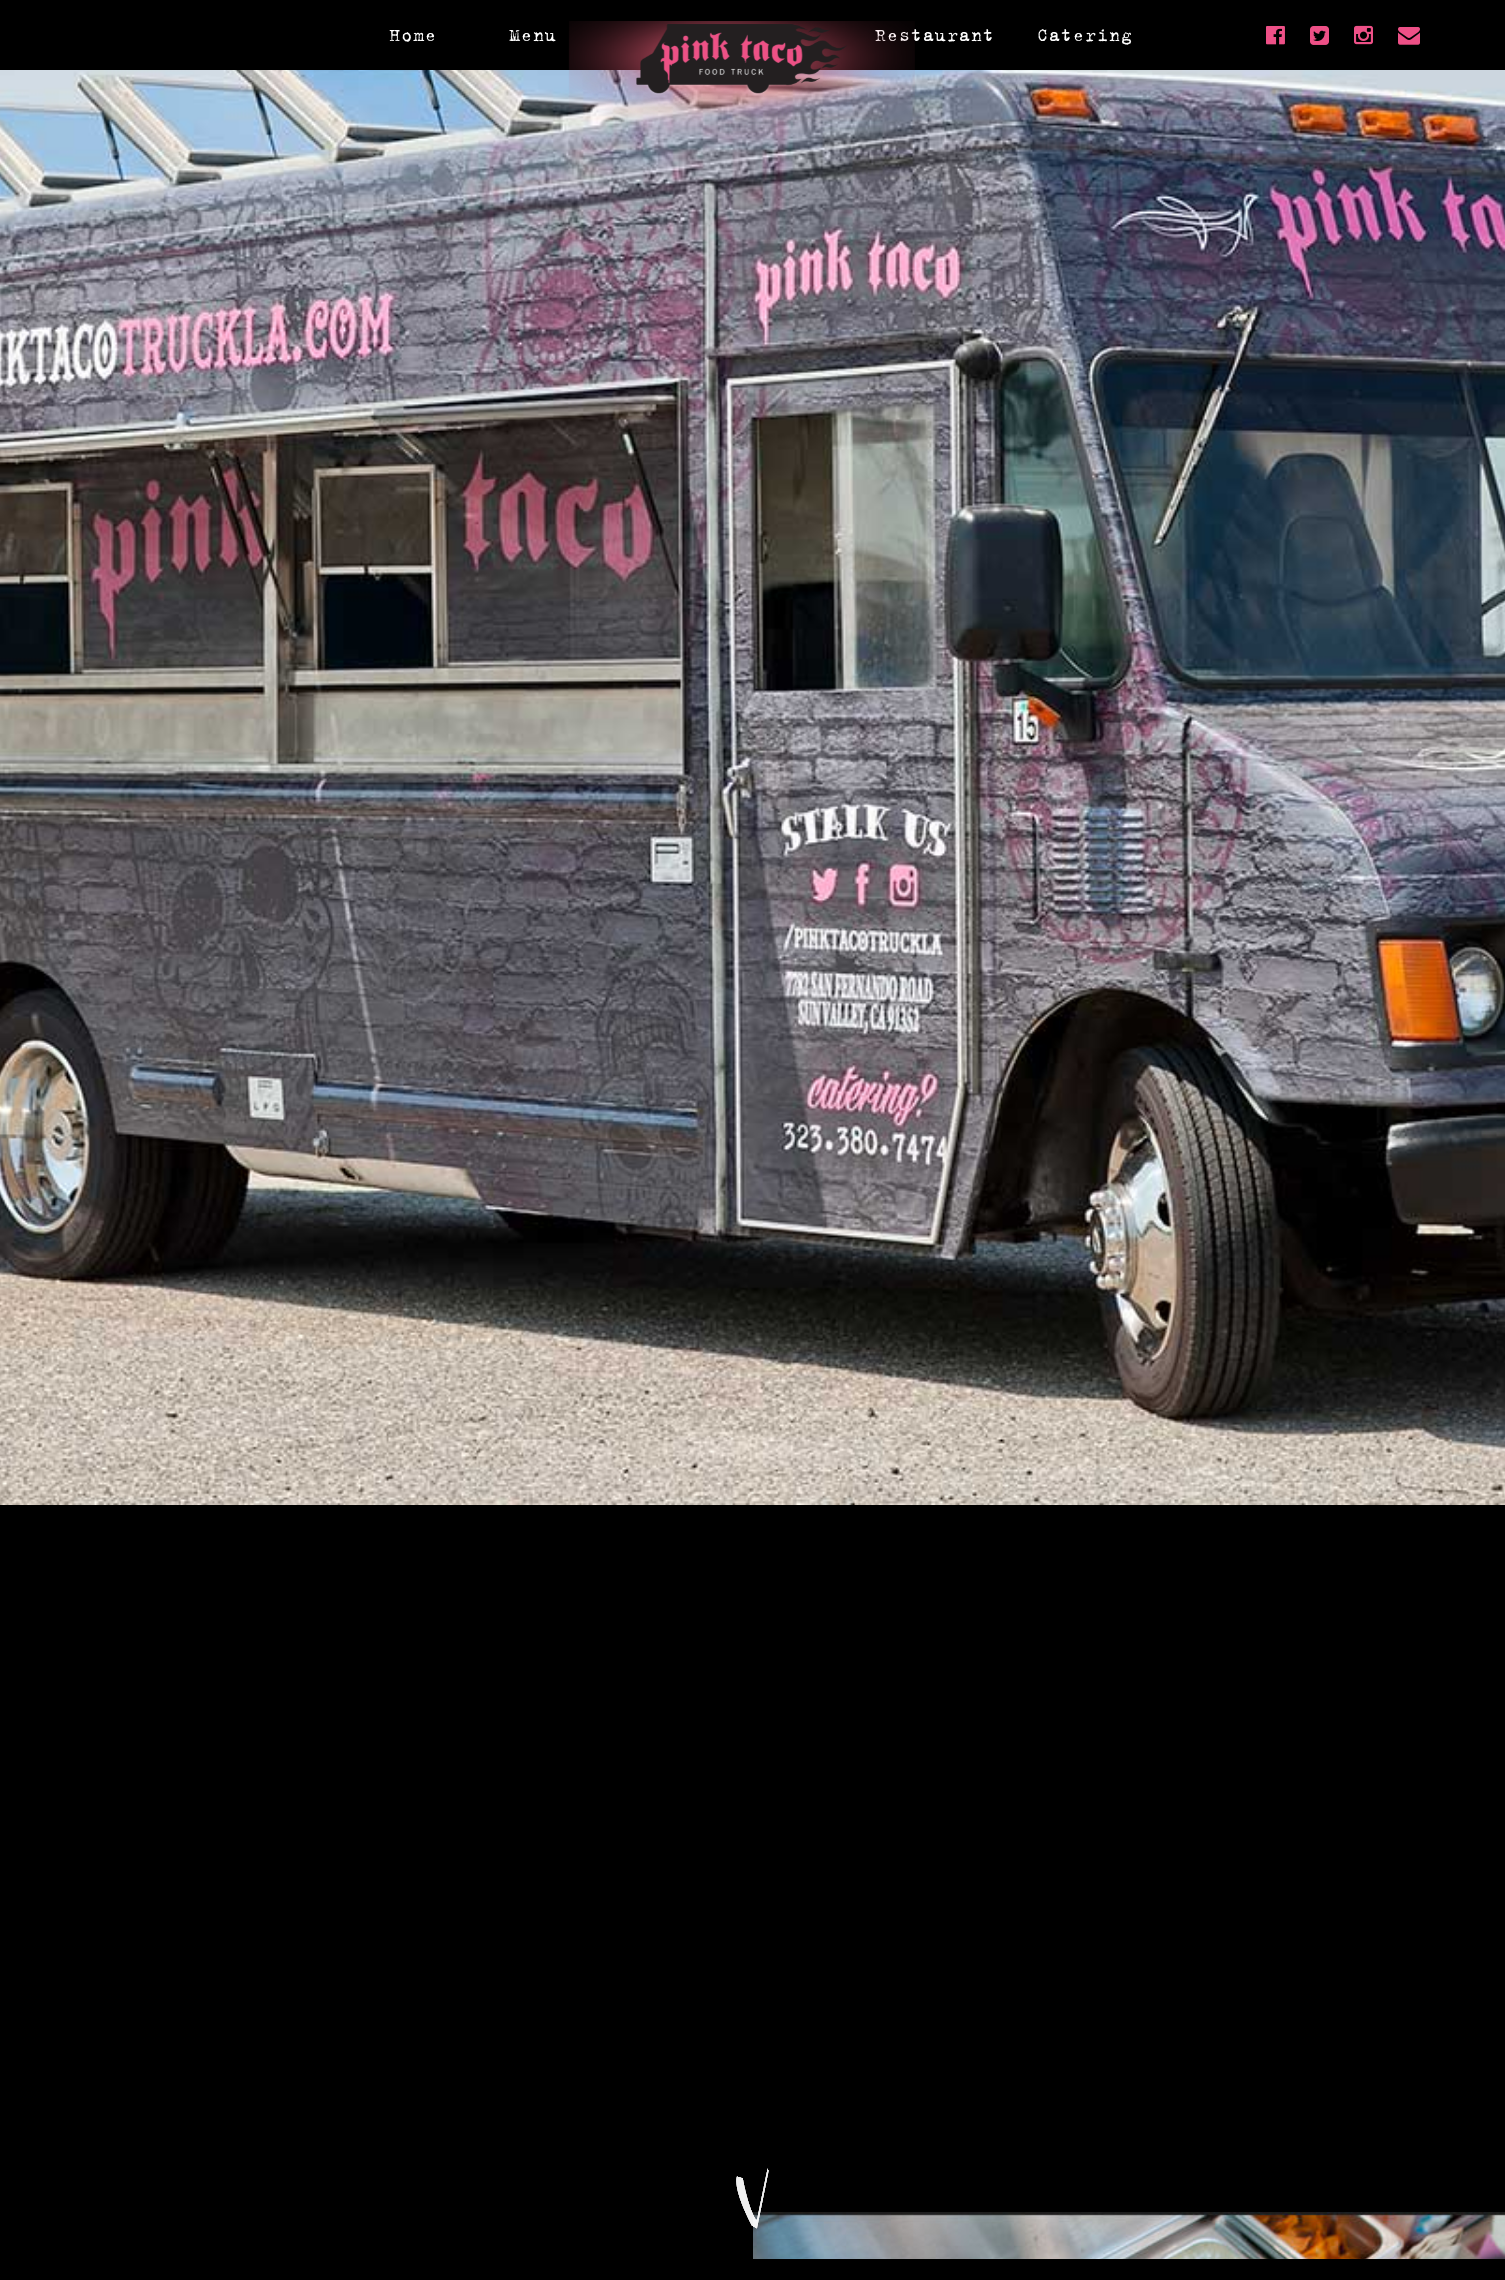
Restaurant (935, 34)
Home (413, 34)
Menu (533, 34)
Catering (1085, 34)
